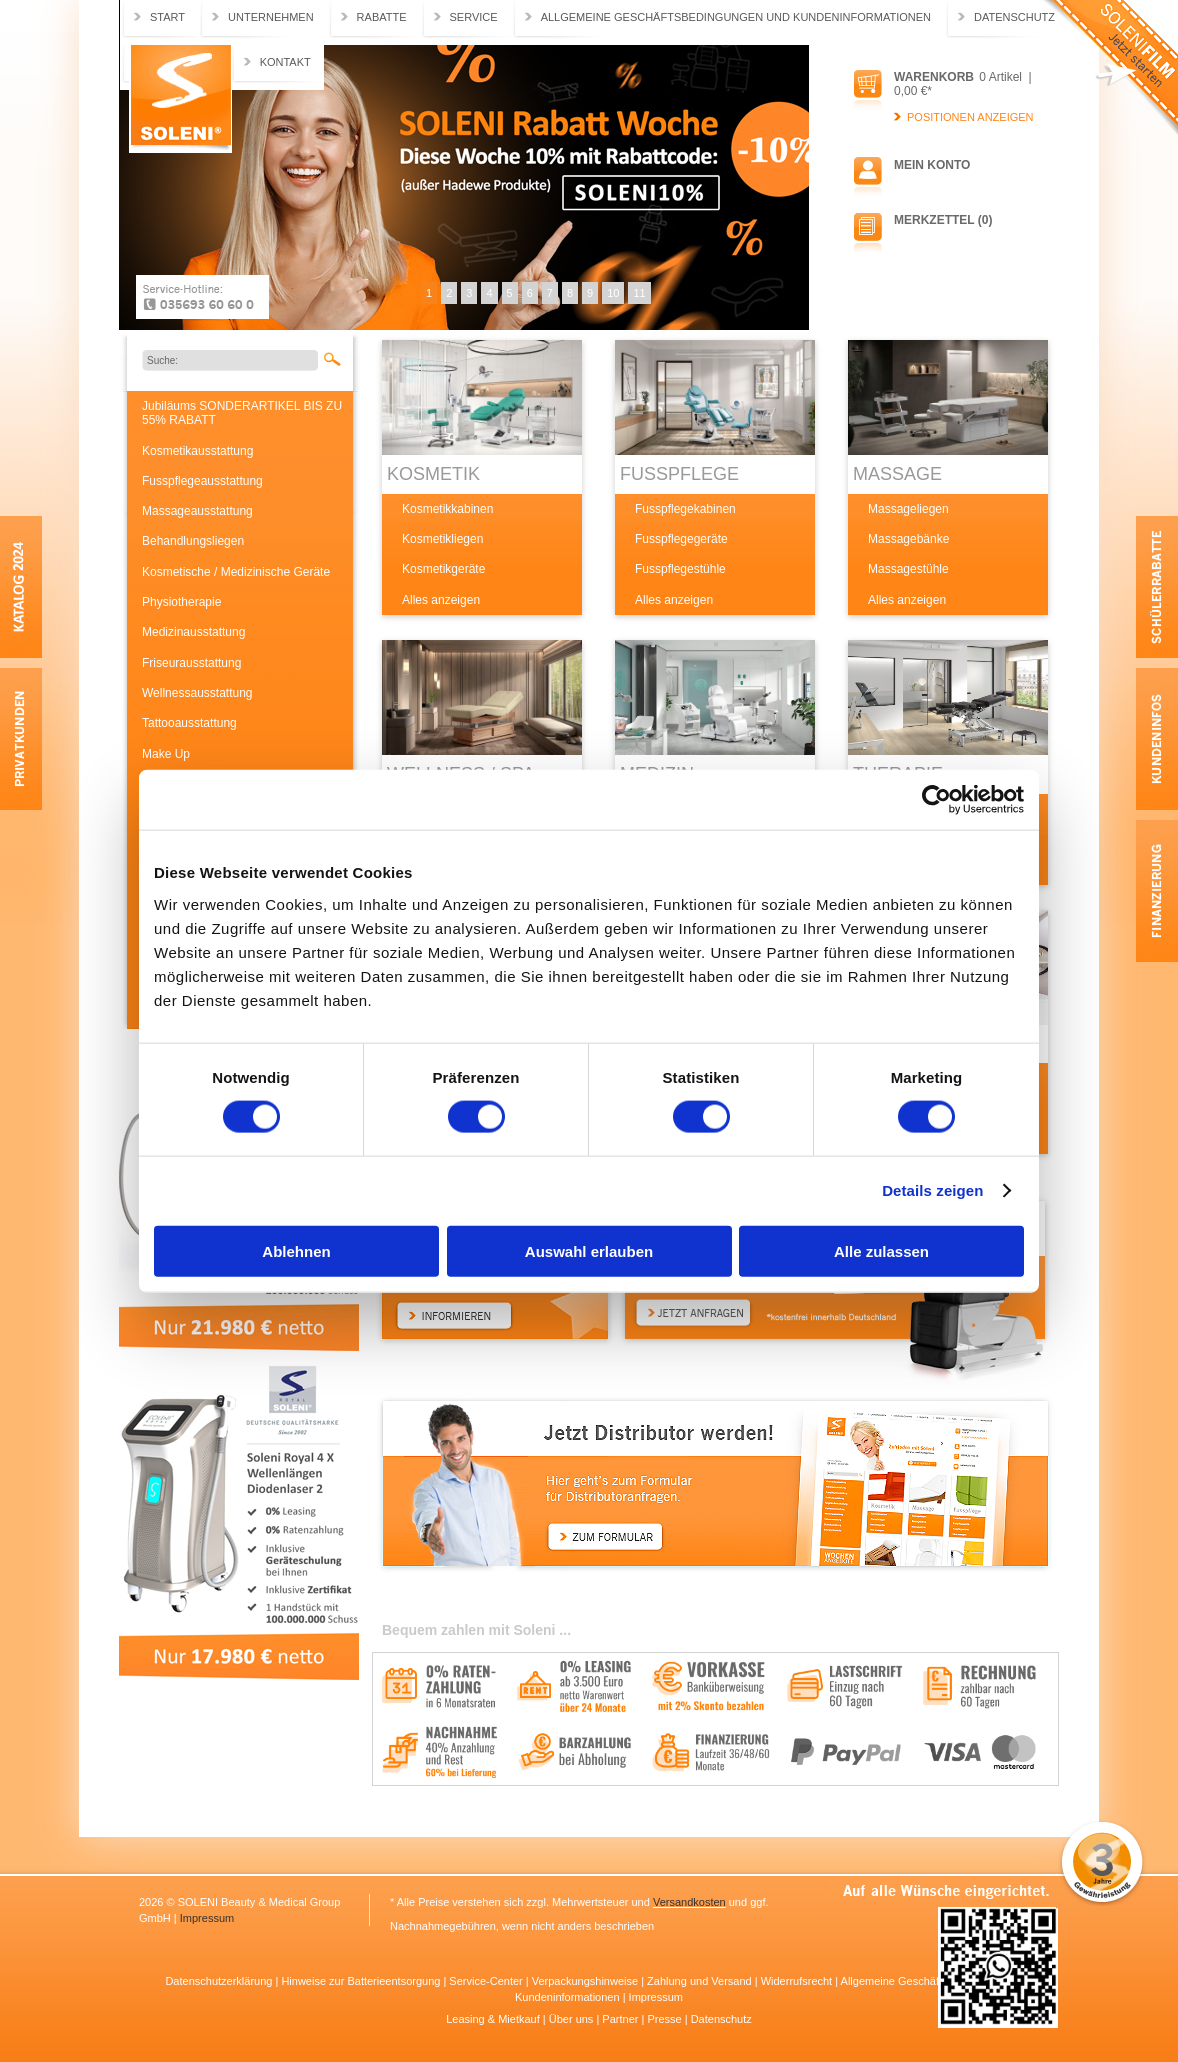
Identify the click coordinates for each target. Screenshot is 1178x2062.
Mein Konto (932, 165)
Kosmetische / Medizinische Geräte (236, 572)
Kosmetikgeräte (443, 569)
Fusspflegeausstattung (202, 481)
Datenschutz (1014, 17)
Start (167, 17)
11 (639, 293)
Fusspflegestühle (680, 569)
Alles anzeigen (441, 600)
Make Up (166, 754)
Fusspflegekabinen (685, 509)
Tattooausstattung (189, 723)
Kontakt (285, 62)
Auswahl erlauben (589, 1250)
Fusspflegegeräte (681, 539)
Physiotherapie (181, 602)
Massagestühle (908, 569)
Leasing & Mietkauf (494, 2019)
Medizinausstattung (193, 632)
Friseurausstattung (191, 663)
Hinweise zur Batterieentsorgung (362, 1981)
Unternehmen (271, 17)
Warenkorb (934, 77)
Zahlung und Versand (701, 1981)
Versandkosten (689, 1902)
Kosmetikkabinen (447, 509)
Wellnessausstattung (197, 693)
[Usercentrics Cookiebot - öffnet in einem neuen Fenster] (936, 800)
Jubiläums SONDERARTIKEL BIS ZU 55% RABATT (242, 413)
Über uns (573, 2019)
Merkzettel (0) (943, 220)
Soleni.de (180, 99)
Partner (621, 2019)
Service (474, 17)
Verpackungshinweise (586, 1981)
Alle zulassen (881, 1250)
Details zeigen (932, 1190)
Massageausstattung (197, 511)
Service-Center (487, 1981)
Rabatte (382, 17)
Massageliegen (908, 509)
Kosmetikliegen (442, 539)
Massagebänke (908, 539)
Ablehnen (296, 1250)
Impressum (207, 1918)
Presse (665, 2019)
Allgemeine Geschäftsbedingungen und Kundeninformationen (736, 17)
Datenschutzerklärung (220, 1981)
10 (613, 293)
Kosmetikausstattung (197, 451)
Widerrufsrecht (798, 1981)
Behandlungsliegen (193, 541)
